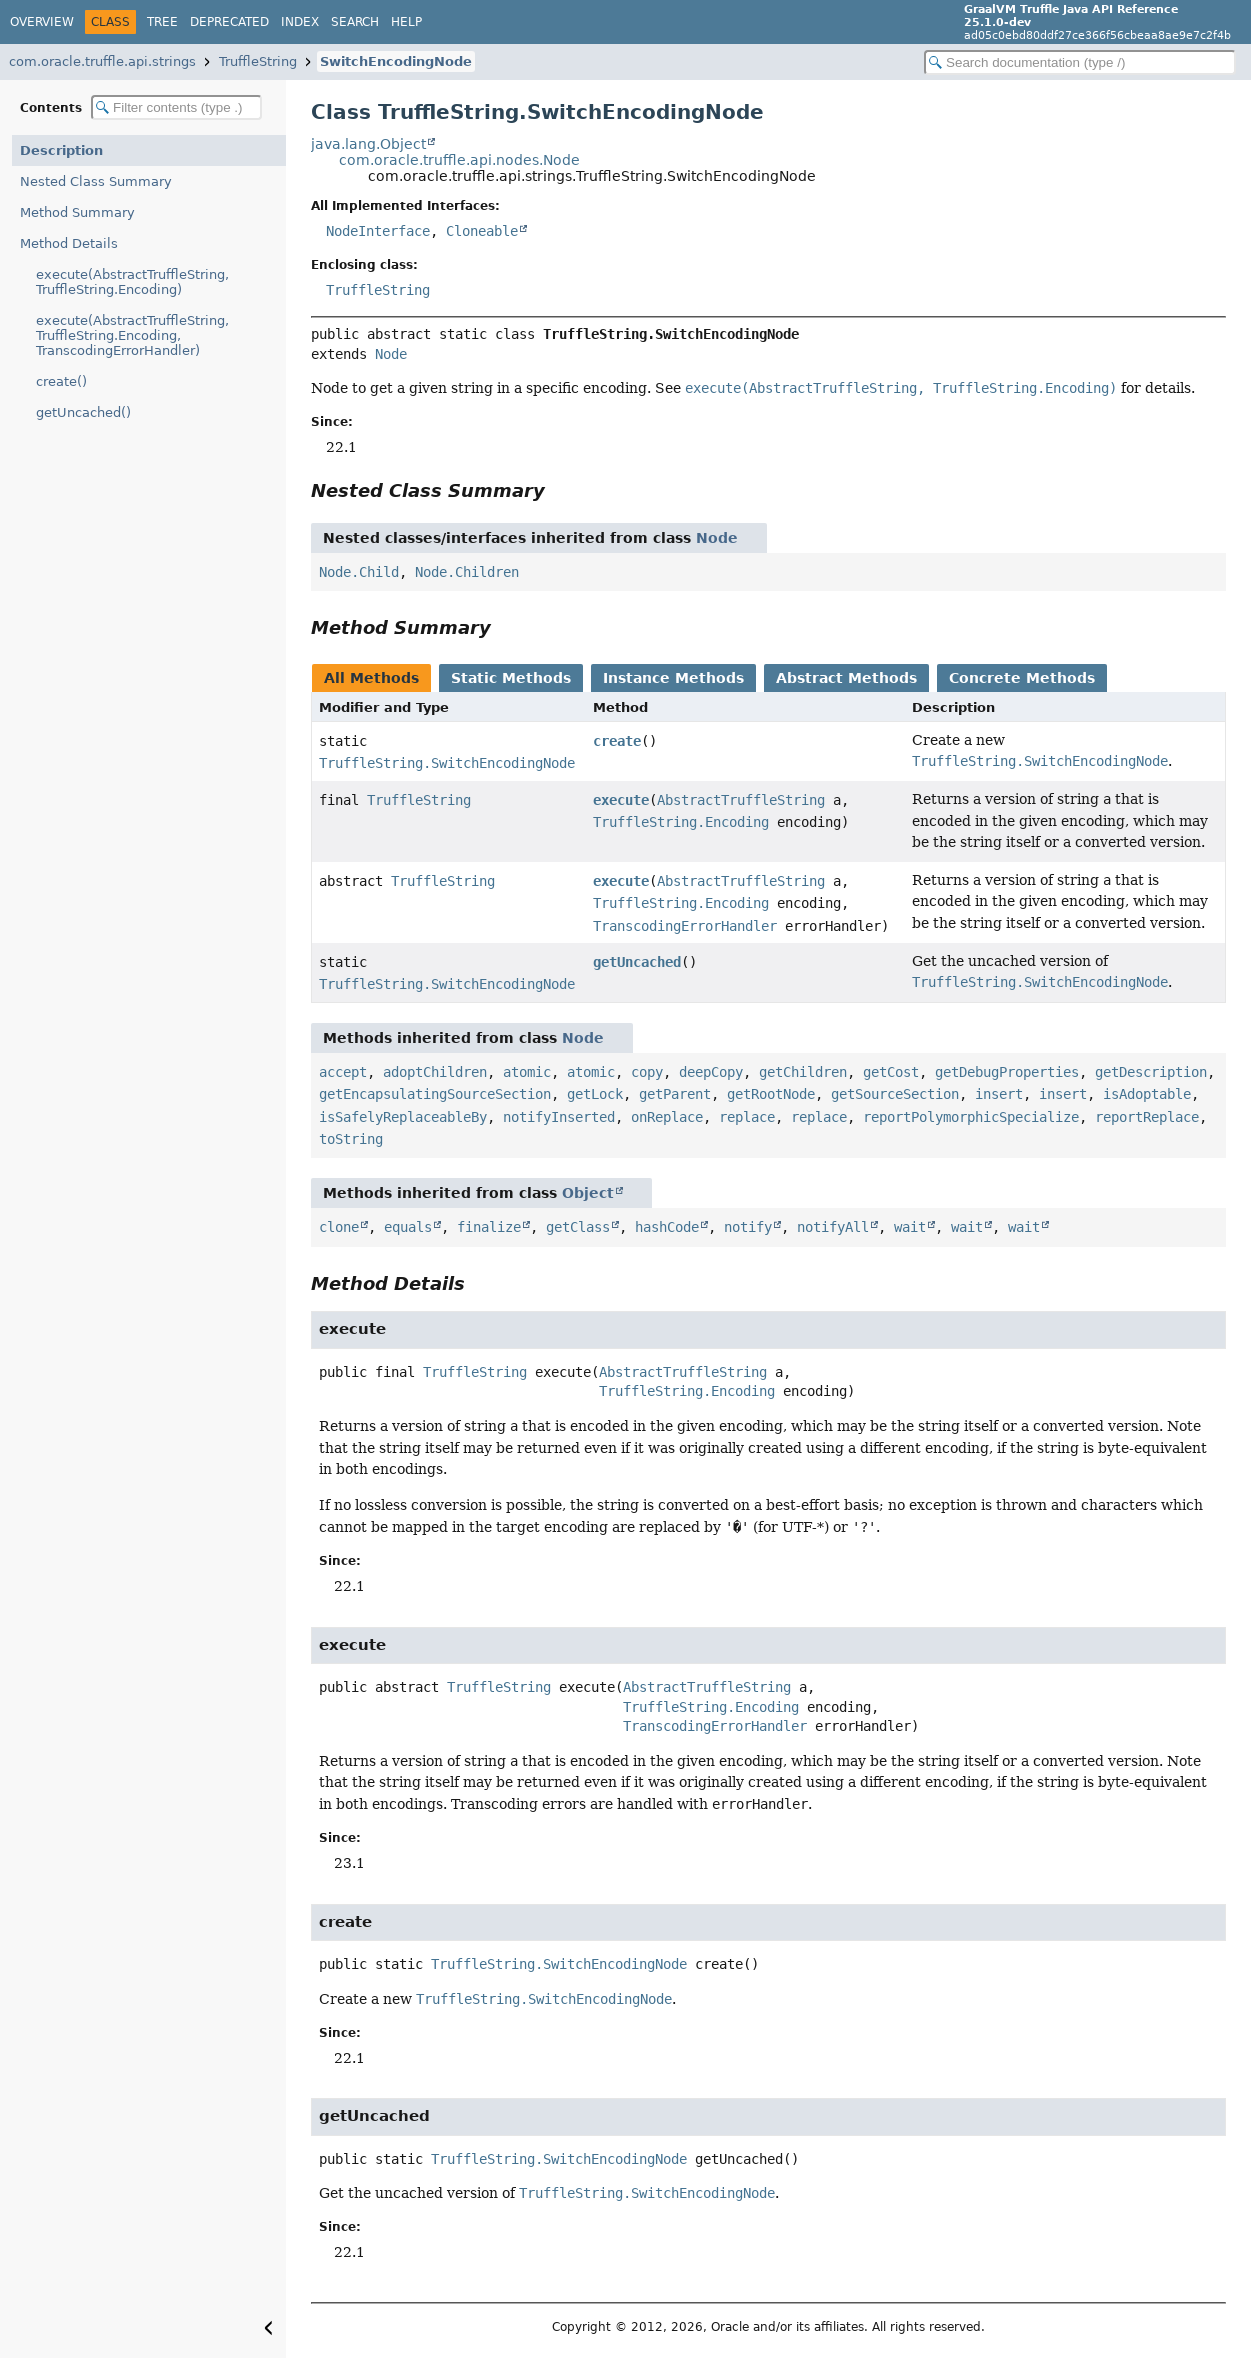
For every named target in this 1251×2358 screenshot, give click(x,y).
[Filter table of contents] (176, 107)
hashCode (667, 1227)
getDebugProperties (1007, 1072)
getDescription (1151, 1072)
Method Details (69, 243)
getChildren (803, 1072)
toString (351, 1139)
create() (61, 381)
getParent (675, 1094)
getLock (595, 1094)
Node (391, 354)
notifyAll (833, 1227)
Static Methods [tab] (511, 678)
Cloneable (482, 231)
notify (748, 1227)
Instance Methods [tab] (673, 678)
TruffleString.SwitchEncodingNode (447, 763)
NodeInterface (378, 231)
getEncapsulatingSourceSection (435, 1094)
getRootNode (771, 1094)
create (617, 741)
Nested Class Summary (96, 181)
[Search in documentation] (1080, 62)
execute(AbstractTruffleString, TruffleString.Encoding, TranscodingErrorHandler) (132, 335)
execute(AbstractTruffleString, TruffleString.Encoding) (132, 282)
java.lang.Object (368, 144)
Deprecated (229, 22)
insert (999, 1094)
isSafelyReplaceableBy (403, 1117)
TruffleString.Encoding (681, 822)
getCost (891, 1072)
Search (355, 22)
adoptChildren (435, 1072)
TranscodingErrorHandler (685, 926)
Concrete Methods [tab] (1022, 678)
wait (910, 1227)
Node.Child (359, 572)
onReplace (667, 1117)
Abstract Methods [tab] (846, 678)
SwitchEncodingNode (396, 61)
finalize (489, 1227)
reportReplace (1147, 1117)
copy (647, 1072)
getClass (578, 1227)
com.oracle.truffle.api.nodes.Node (459, 160)
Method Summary (77, 212)
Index (300, 22)
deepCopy (711, 1072)
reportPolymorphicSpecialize (971, 1117)
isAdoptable (1147, 1094)
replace (747, 1117)
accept (343, 1072)
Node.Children (467, 572)
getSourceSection (895, 1094)
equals (408, 1227)
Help (406, 22)
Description (61, 150)
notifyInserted (559, 1117)
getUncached (637, 962)
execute (621, 800)
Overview (42, 22)
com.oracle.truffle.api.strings (102, 61)
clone (339, 1227)
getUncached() (83, 412)
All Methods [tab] (371, 678)
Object (588, 1193)
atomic (527, 1072)
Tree (162, 22)
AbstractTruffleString (741, 800)
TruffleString (258, 61)
